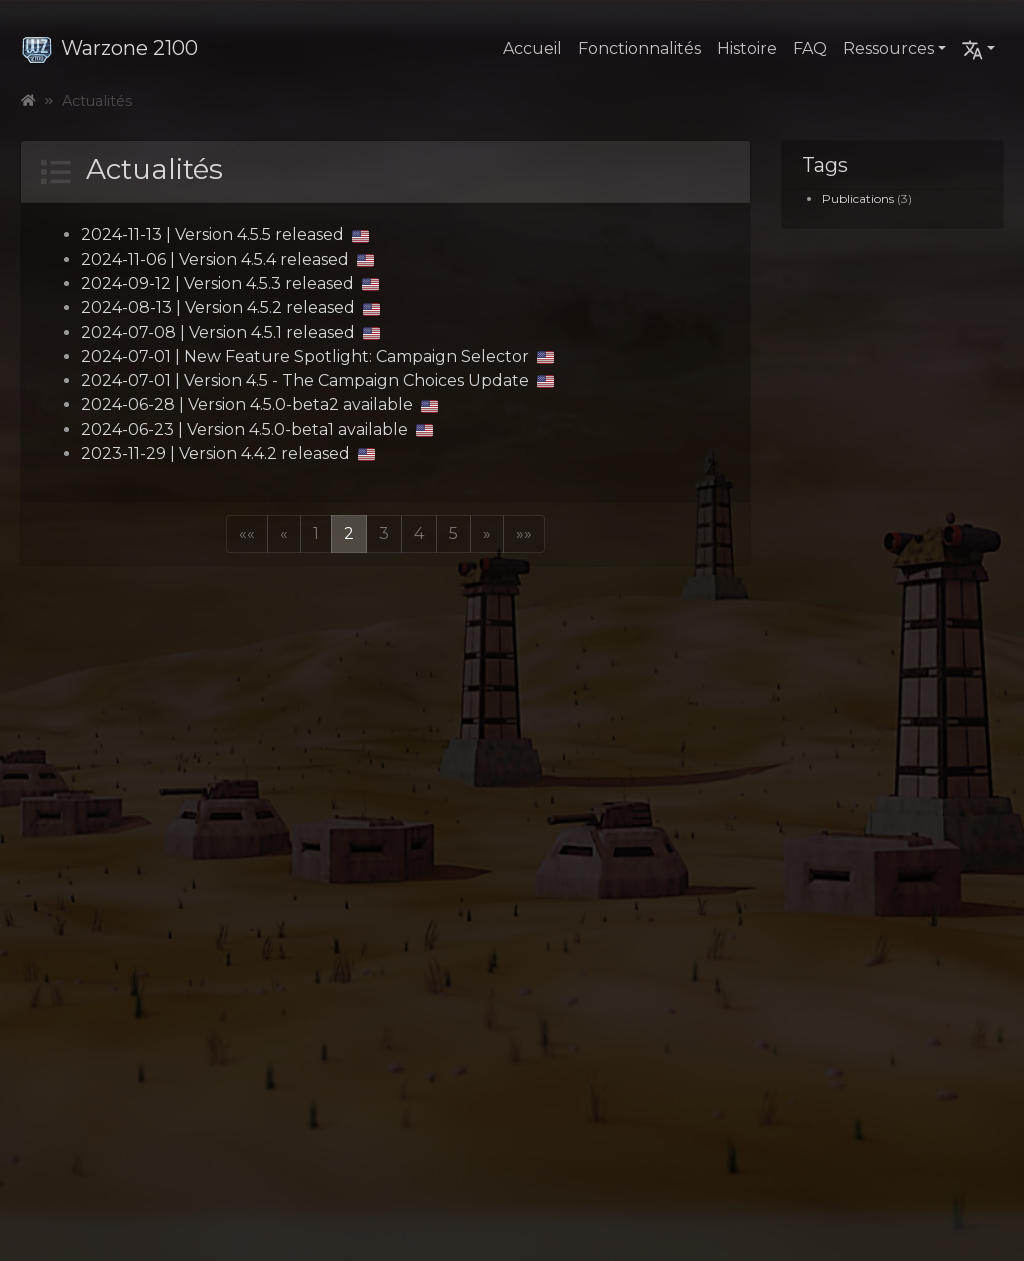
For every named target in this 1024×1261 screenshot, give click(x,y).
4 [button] (419, 533)
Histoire (747, 48)
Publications (858, 198)
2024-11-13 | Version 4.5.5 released (225, 234)
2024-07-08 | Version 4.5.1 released (230, 332)
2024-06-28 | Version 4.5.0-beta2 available (259, 404)
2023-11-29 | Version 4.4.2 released (228, 453)
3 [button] (384, 533)
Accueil (532, 48)
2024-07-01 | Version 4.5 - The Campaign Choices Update (317, 380)
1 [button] (316, 533)
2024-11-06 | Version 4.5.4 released (227, 259)
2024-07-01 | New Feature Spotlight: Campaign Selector (317, 356)
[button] (247, 534)
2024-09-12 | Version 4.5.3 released (230, 283)
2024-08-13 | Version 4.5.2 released (230, 307)
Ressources (888, 48)
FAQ (810, 48)
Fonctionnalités (639, 48)
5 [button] (453, 533)
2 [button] (349, 533)
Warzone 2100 (109, 48)
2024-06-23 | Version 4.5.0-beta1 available (257, 429)
